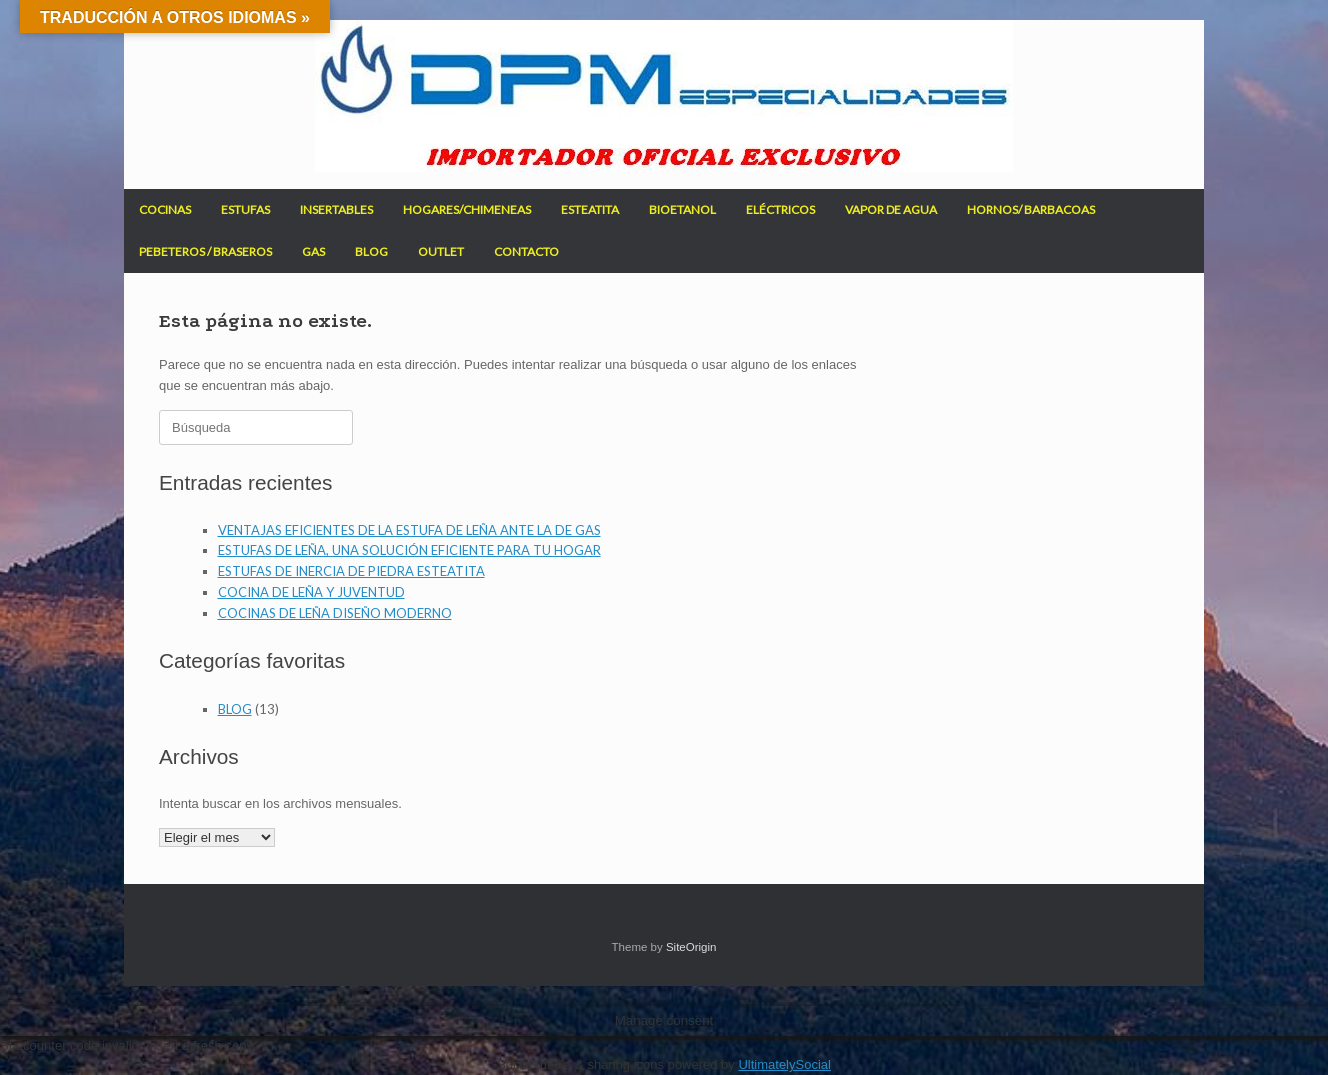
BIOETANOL (682, 209)
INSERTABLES (336, 209)
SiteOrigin (691, 947)
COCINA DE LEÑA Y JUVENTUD (311, 592)
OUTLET (441, 251)
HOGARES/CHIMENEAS (467, 209)
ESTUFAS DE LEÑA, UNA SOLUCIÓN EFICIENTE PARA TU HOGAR (409, 550)
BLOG (371, 251)
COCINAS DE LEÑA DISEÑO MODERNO (335, 613)
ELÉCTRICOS (780, 209)
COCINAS (165, 209)
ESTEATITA (590, 209)
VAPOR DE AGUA (891, 209)
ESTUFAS (245, 209)
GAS (313, 251)
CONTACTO (526, 251)
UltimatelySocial (784, 1064)
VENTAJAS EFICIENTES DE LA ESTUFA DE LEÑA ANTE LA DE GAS (409, 530)
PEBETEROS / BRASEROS (205, 251)
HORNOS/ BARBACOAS (1031, 209)
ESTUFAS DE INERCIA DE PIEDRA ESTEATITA (351, 571)
